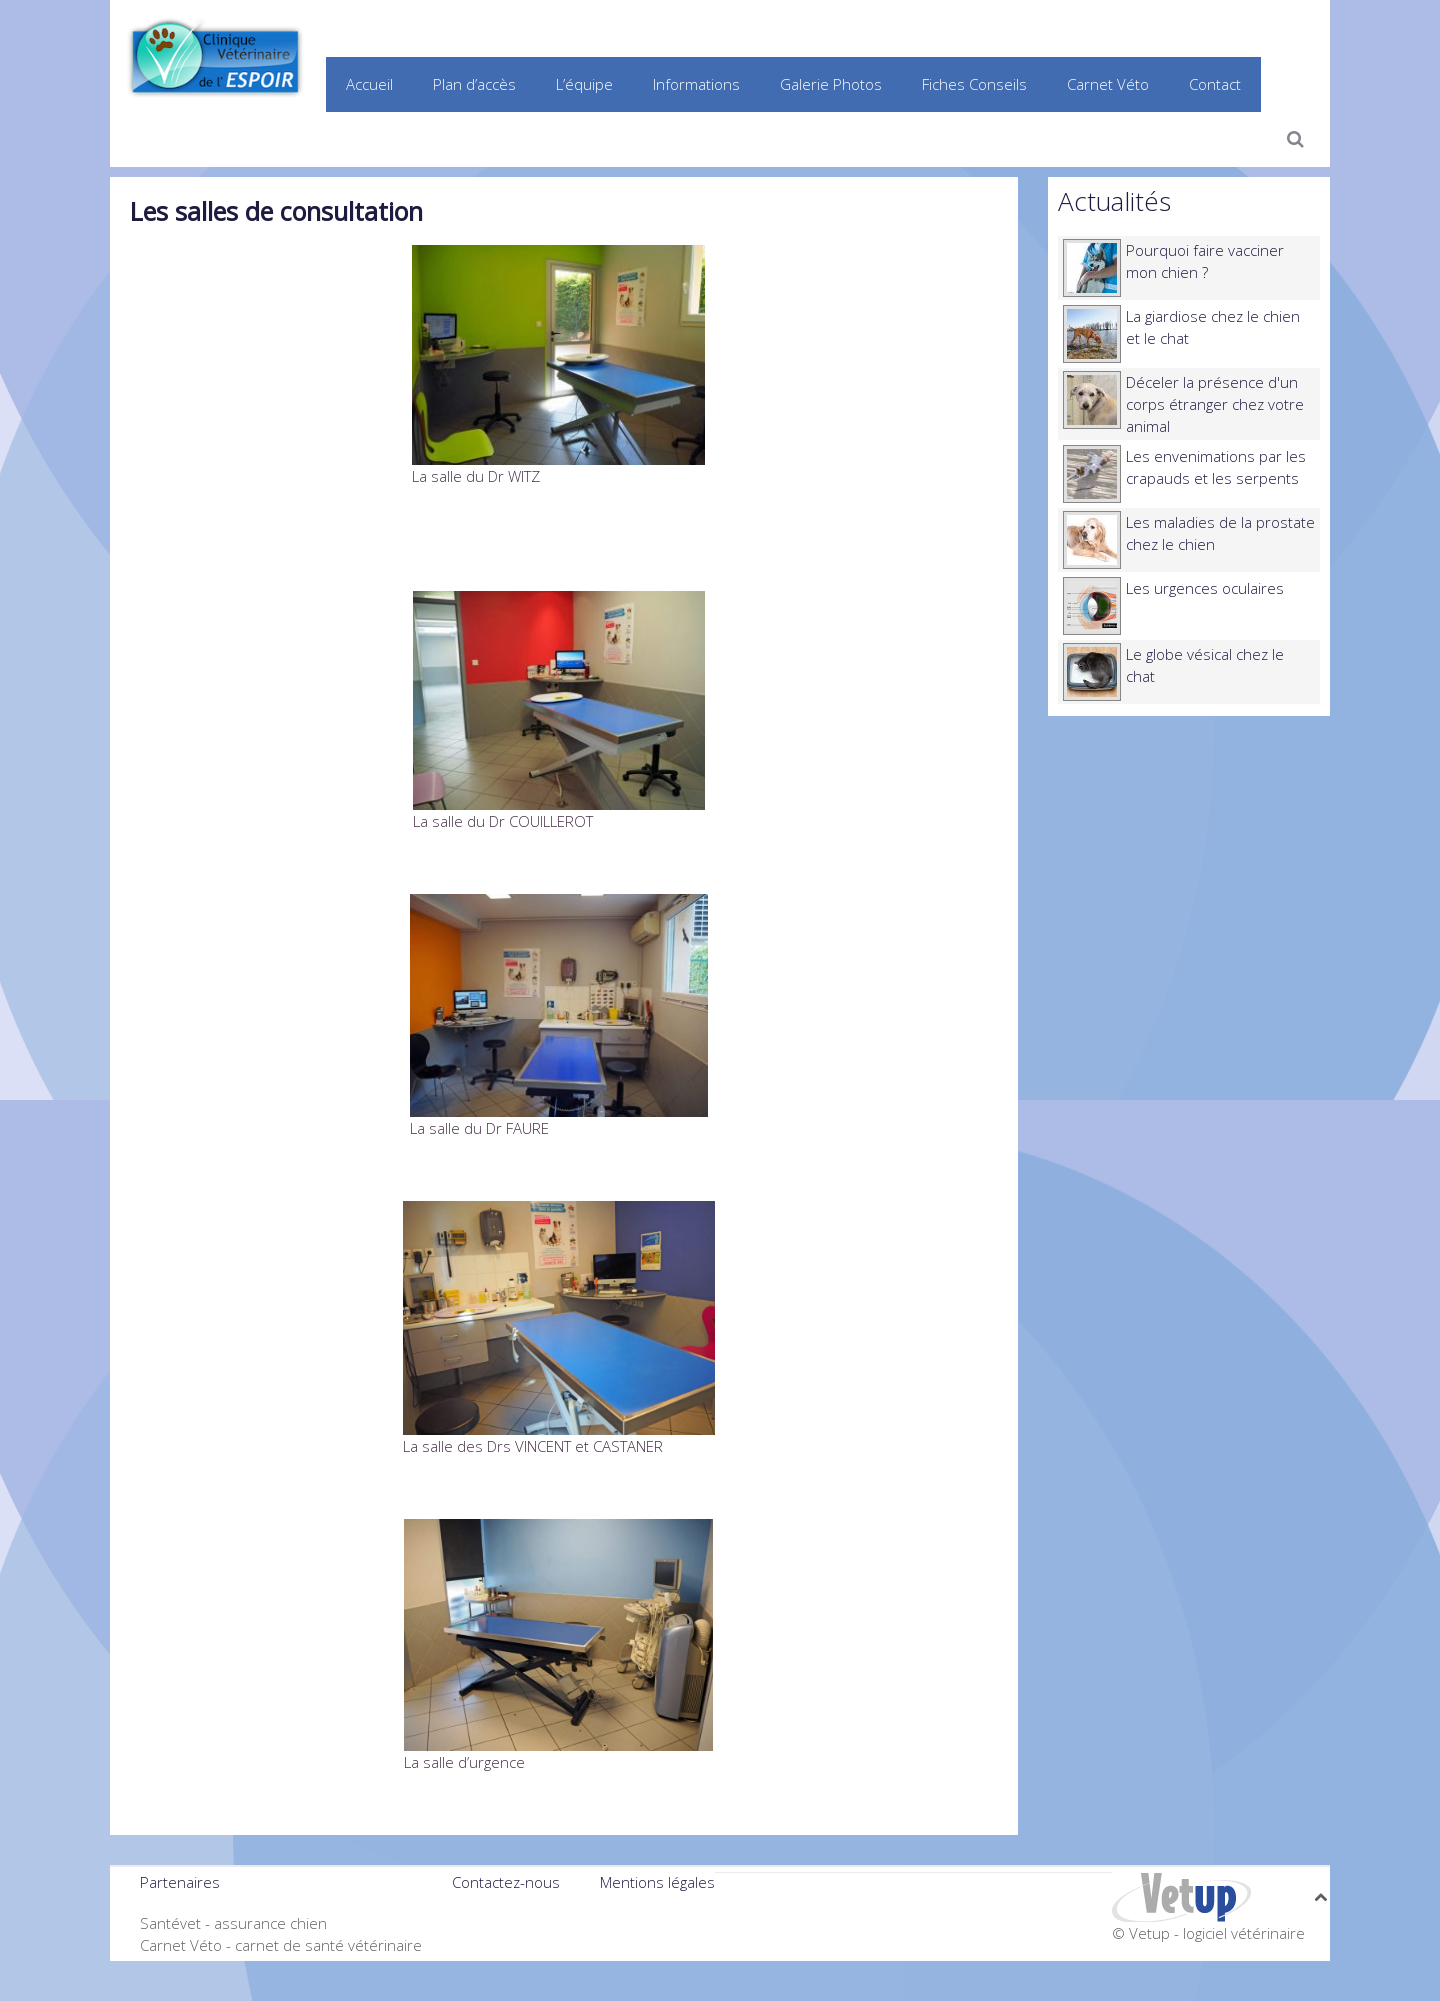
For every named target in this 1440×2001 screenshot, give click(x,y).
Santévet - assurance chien (233, 1923)
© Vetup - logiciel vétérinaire (1208, 1933)
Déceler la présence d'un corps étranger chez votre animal (1215, 404)
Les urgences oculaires (1205, 588)
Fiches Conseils (974, 84)
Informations (696, 84)
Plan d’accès (474, 84)
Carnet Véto (1108, 84)
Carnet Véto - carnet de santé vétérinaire (281, 1945)
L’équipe (584, 84)
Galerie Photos (831, 84)
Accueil (369, 84)
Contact (1215, 84)
